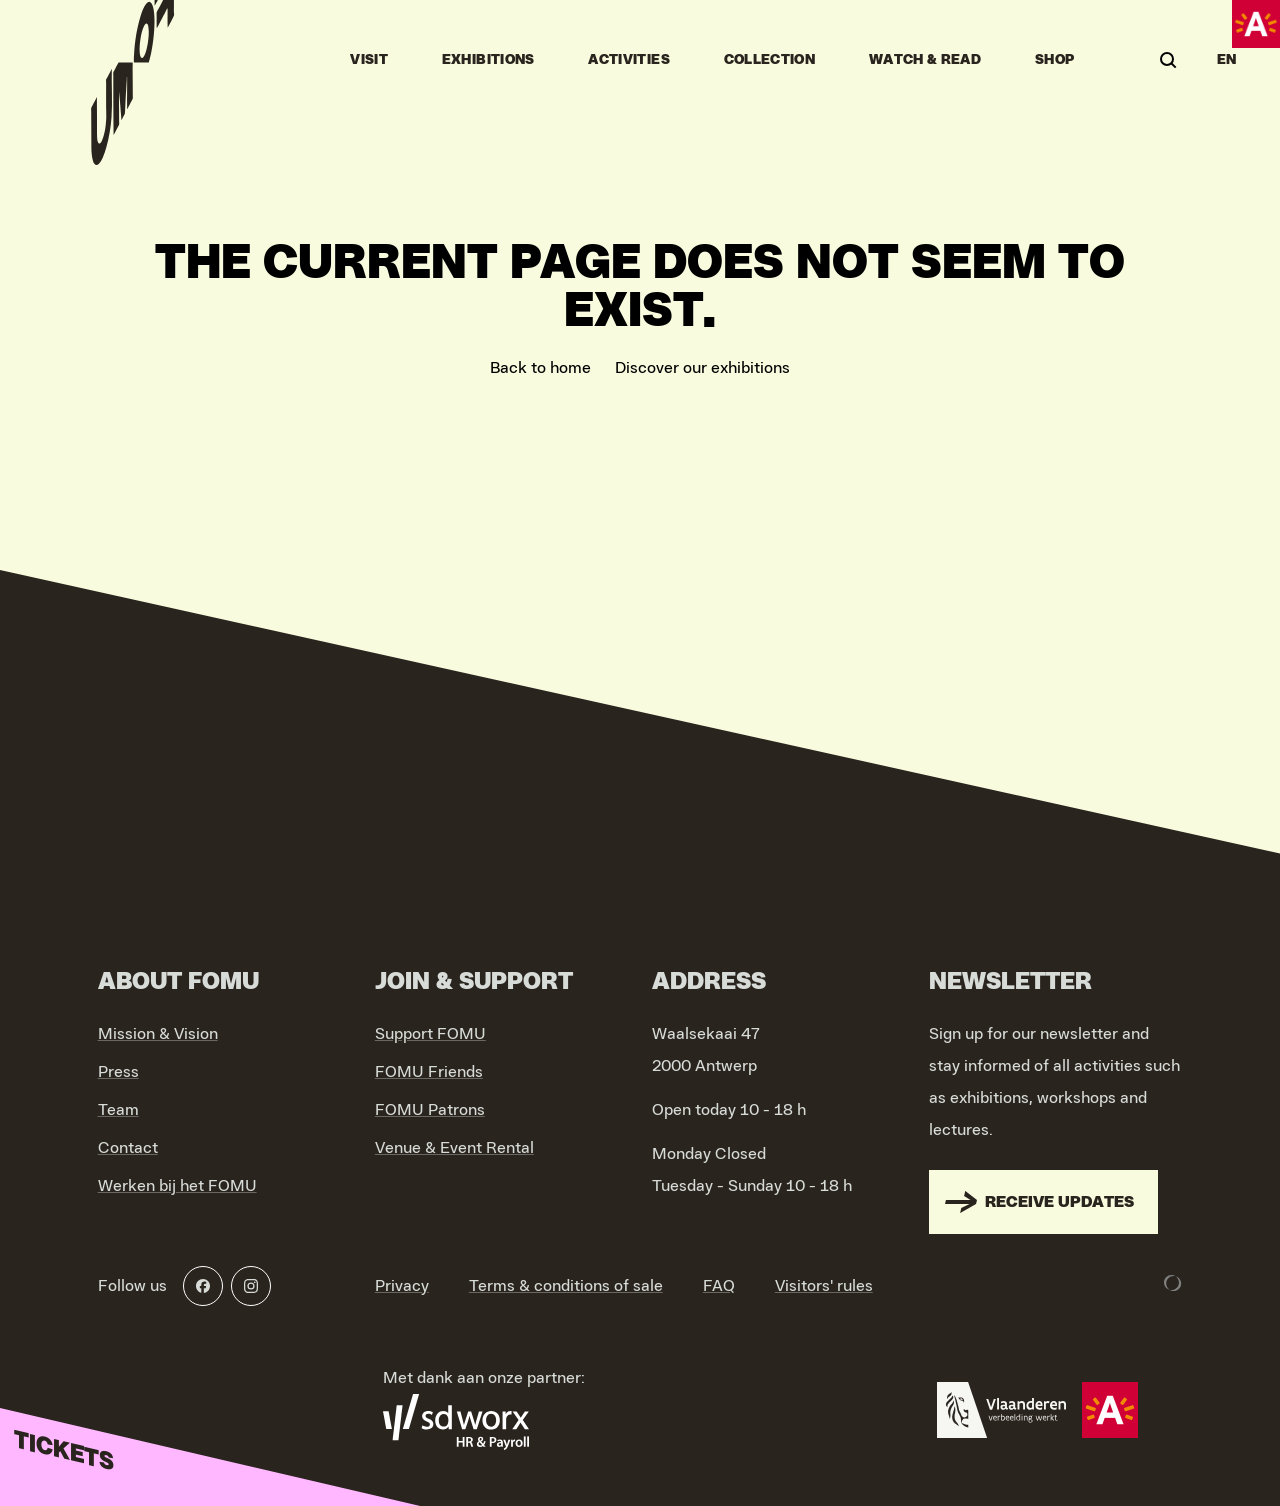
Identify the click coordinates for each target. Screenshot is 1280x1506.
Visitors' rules (824, 1286)
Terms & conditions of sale (566, 1286)
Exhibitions (488, 60)
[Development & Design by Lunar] (1173, 1283)
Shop (1054, 60)
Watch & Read (925, 60)
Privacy (402, 1286)
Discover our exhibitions (702, 368)
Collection (770, 60)
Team (118, 1110)
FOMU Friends (429, 1072)
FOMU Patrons (430, 1110)
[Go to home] (132, 60)
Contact (128, 1148)
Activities (629, 60)
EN (1227, 60)
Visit (369, 60)
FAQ (719, 1286)
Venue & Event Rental (454, 1148)
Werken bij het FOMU (177, 1186)
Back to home (540, 368)
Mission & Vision (158, 1034)
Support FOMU (430, 1034)
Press (118, 1072)
